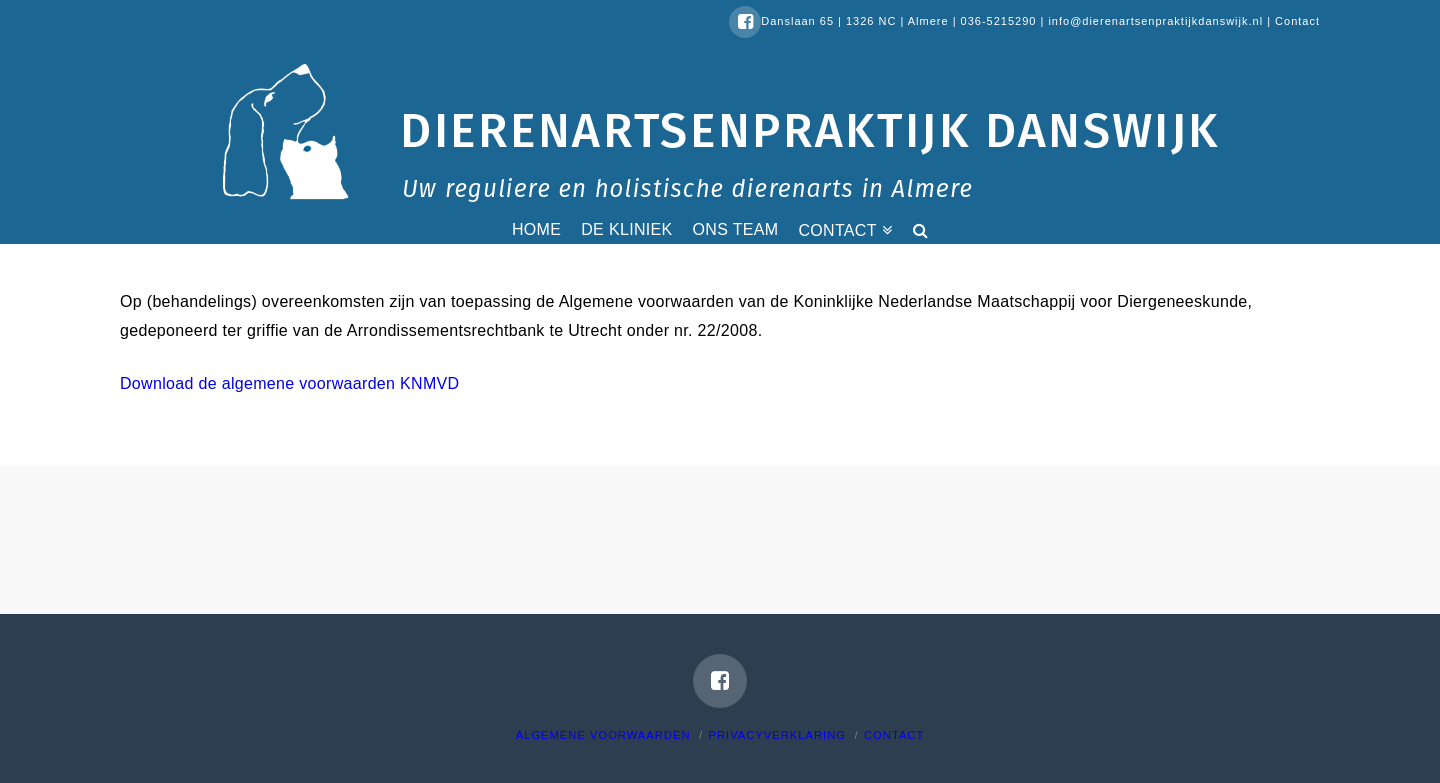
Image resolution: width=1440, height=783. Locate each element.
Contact (1297, 21)
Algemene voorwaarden (603, 735)
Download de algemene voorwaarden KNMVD (289, 383)
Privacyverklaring (777, 735)
